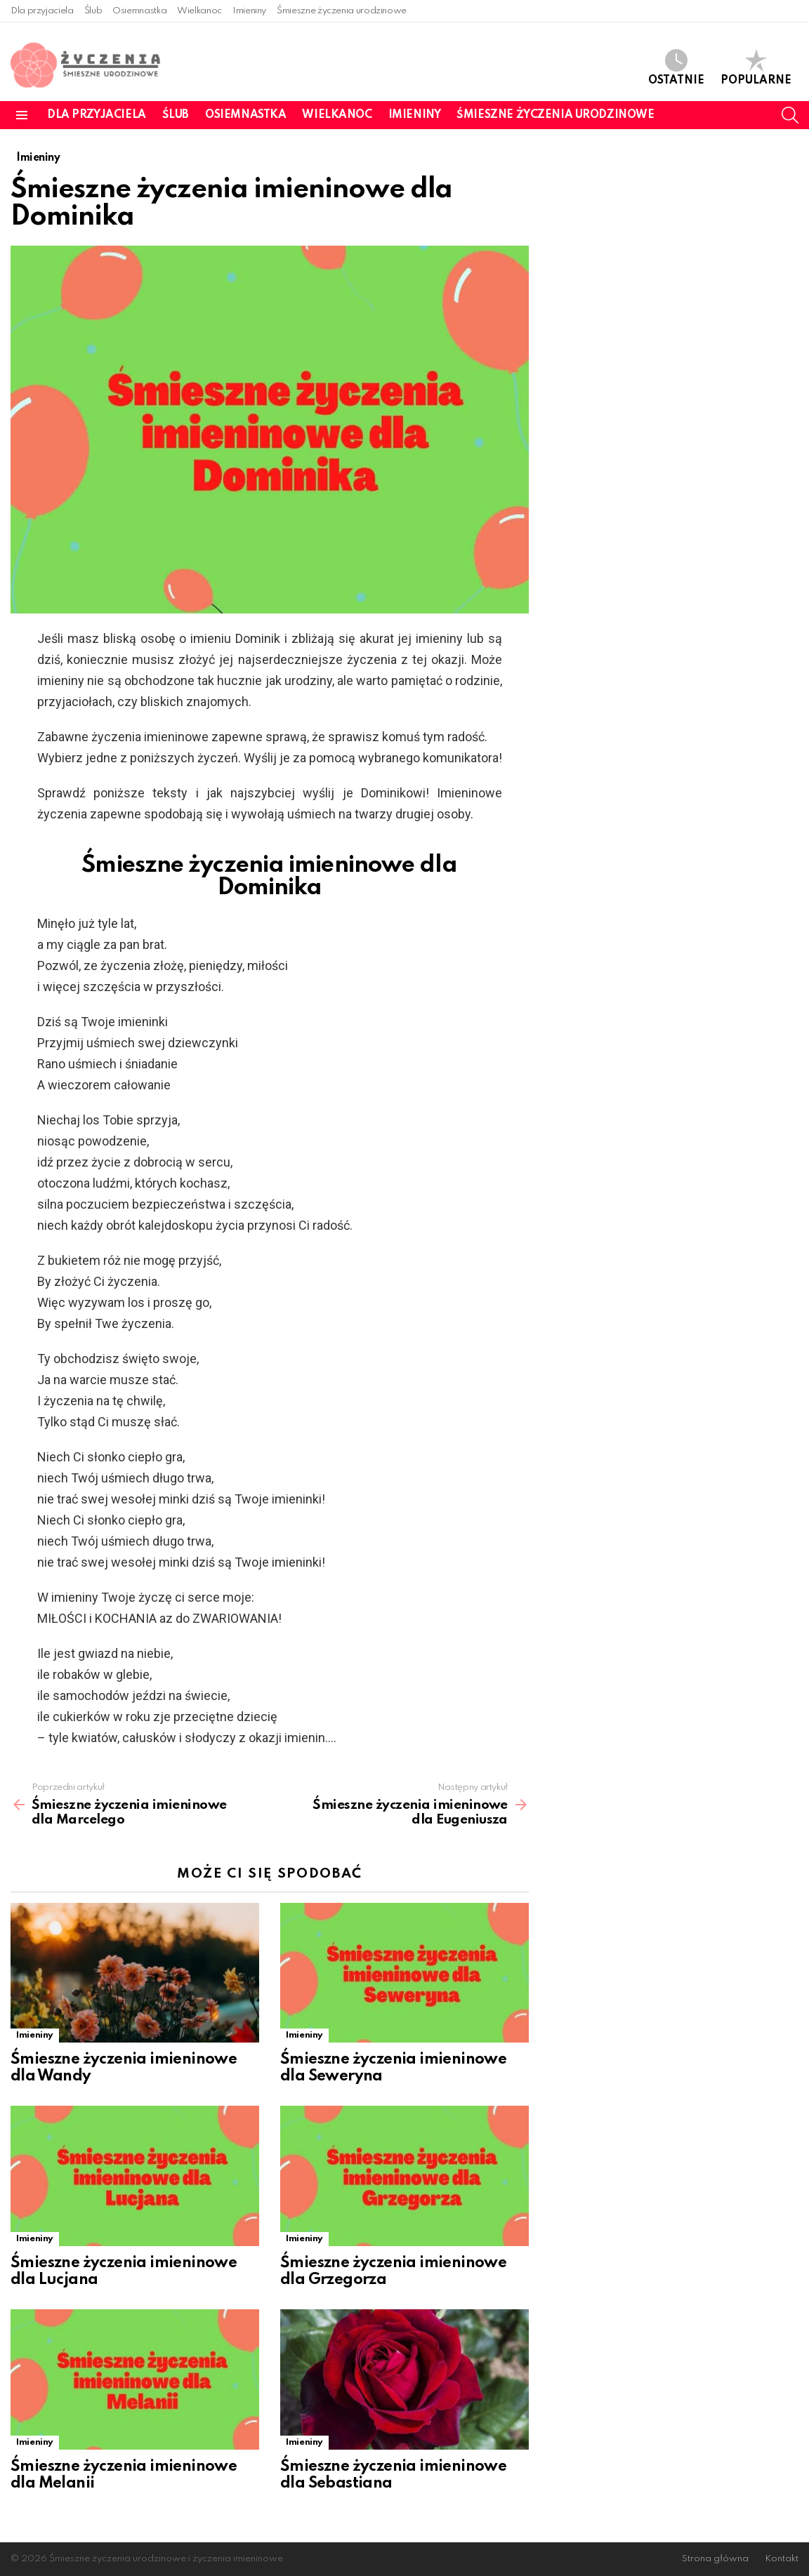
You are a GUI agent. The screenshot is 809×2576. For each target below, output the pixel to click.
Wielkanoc (199, 10)
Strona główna (715, 2558)
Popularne (756, 67)
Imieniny (249, 10)
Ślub (93, 10)
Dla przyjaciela (42, 10)
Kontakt (781, 2558)
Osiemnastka (139, 10)
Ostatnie (676, 67)
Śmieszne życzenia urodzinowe (342, 10)
